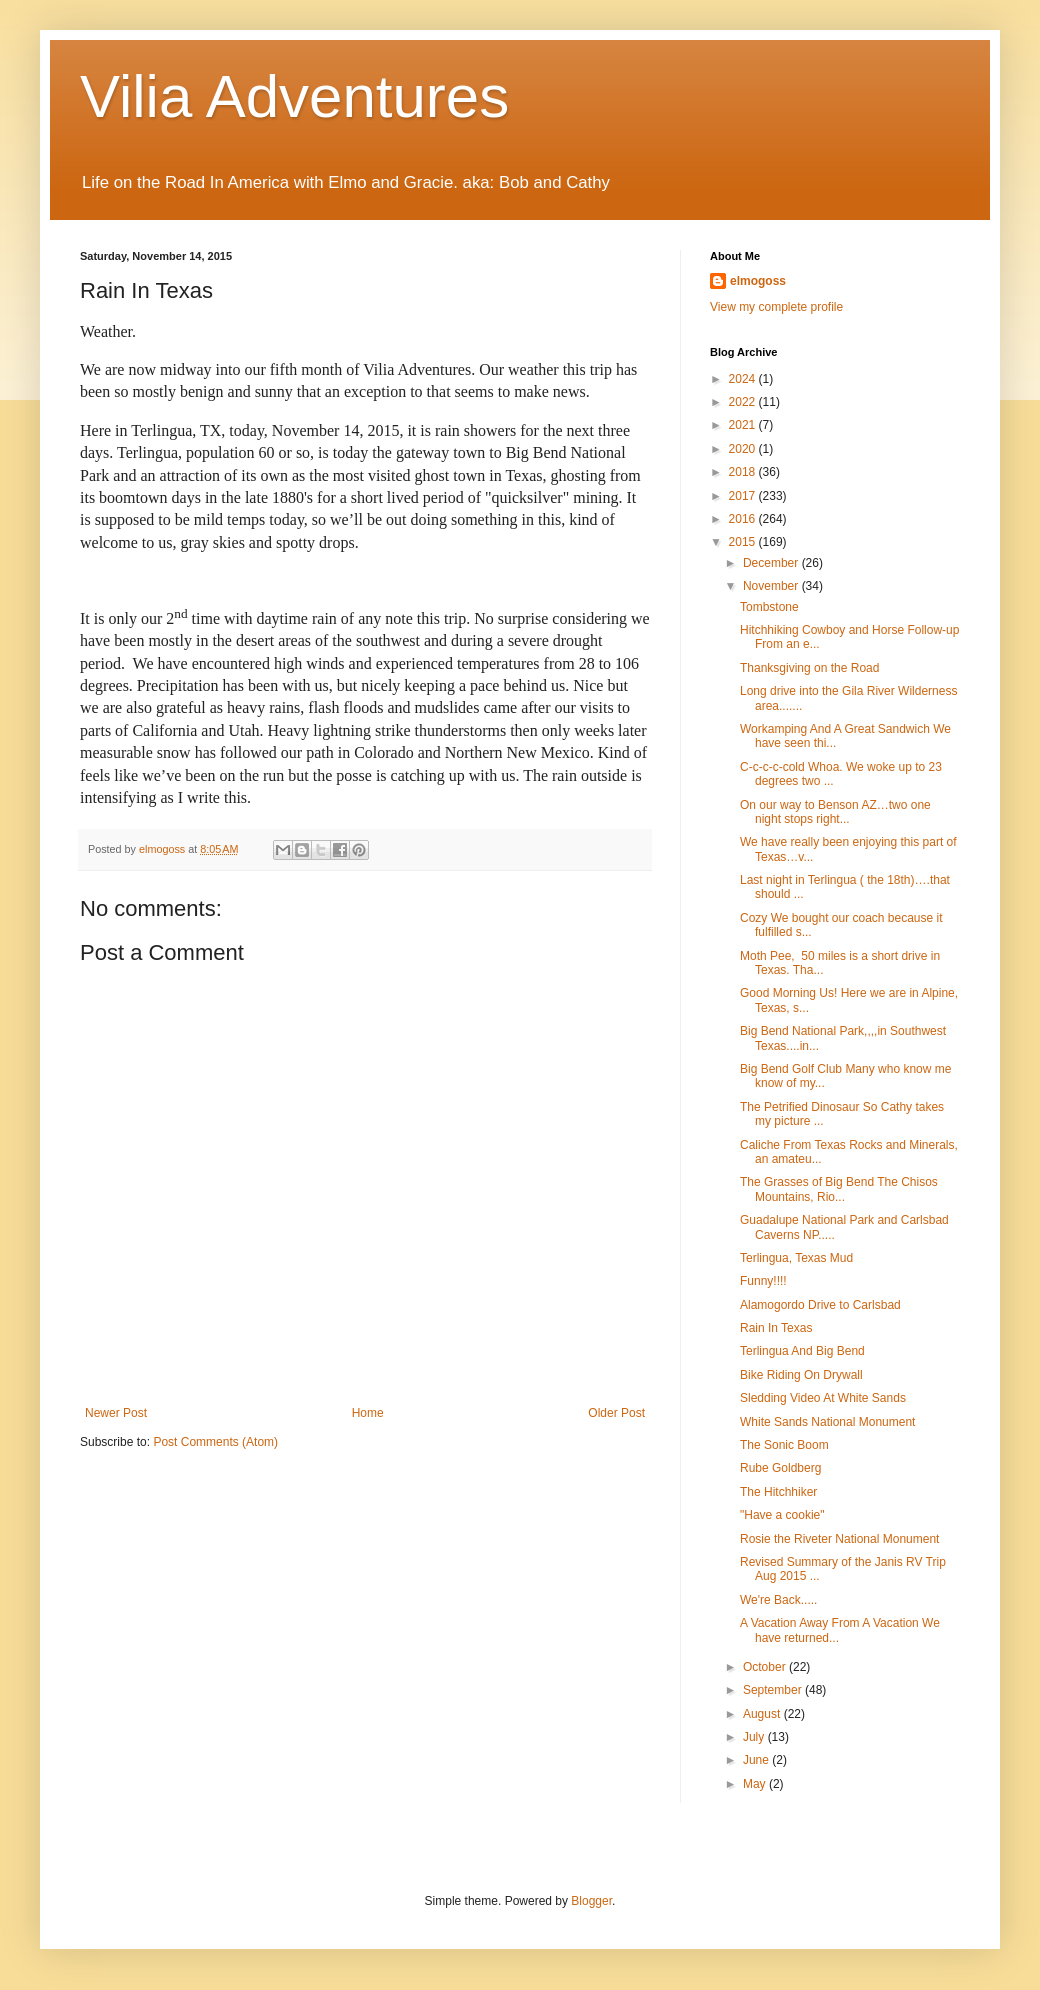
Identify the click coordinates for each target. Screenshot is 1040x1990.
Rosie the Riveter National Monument (839, 1539)
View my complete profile (776, 307)
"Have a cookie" (782, 1515)
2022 (744, 402)
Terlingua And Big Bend (802, 1351)
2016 (744, 519)
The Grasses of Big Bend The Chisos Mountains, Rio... (839, 1189)
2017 (744, 496)
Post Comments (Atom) (215, 1442)
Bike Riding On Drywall (801, 1375)
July (755, 1737)
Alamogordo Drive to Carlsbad (820, 1305)
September (774, 1690)
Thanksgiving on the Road (809, 668)
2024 (744, 379)
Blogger (591, 1901)
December (772, 563)
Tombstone (769, 607)
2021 (744, 425)
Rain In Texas (776, 1328)
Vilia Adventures (294, 96)
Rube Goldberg (780, 1468)
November (772, 586)
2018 (744, 472)
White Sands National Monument (827, 1422)
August (763, 1714)
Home (368, 1413)
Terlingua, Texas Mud (796, 1258)
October (766, 1667)
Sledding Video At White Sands (823, 1398)
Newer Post (116, 1413)
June (757, 1760)
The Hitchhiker (778, 1492)
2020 (744, 449)
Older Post (616, 1413)
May (756, 1784)
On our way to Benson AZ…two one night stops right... (835, 812)
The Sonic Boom (784, 1445)
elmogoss (758, 281)
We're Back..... (778, 1600)
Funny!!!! (763, 1281)
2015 (744, 542)
